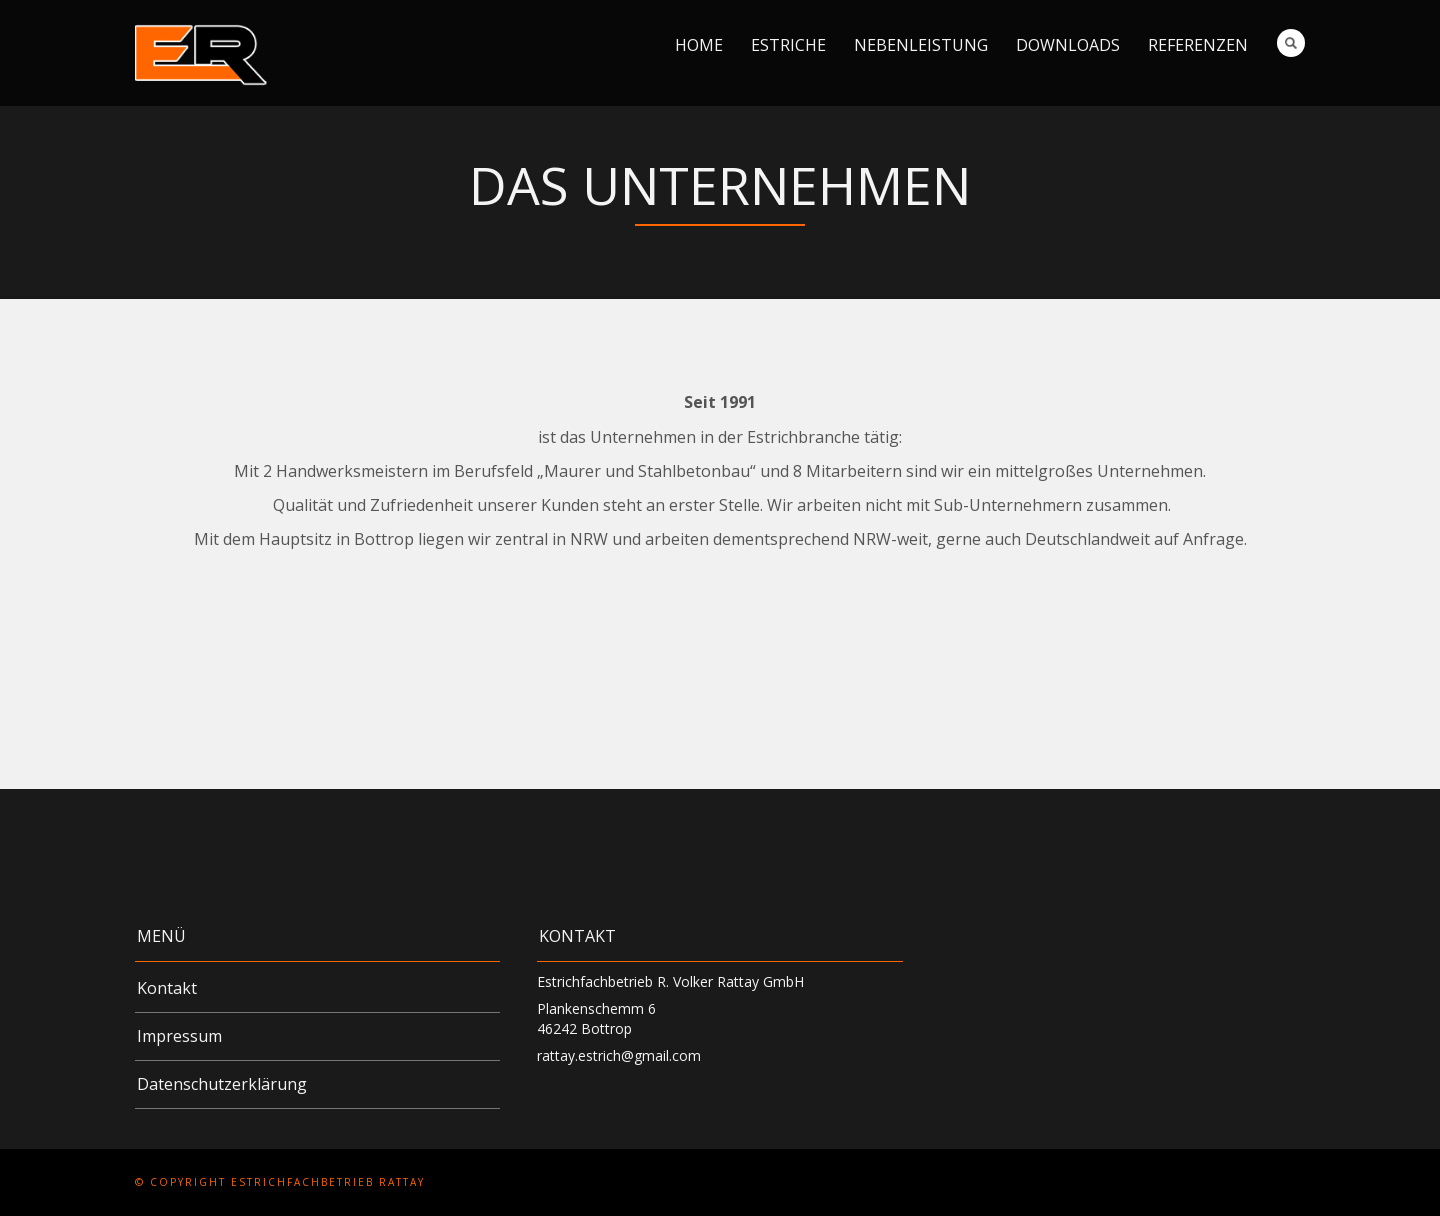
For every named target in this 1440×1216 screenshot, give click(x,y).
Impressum (179, 1036)
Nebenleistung (921, 45)
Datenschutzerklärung (222, 1084)
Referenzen (1198, 45)
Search (1291, 43)
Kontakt (167, 988)
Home (699, 45)
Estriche (788, 45)
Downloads (1068, 45)
